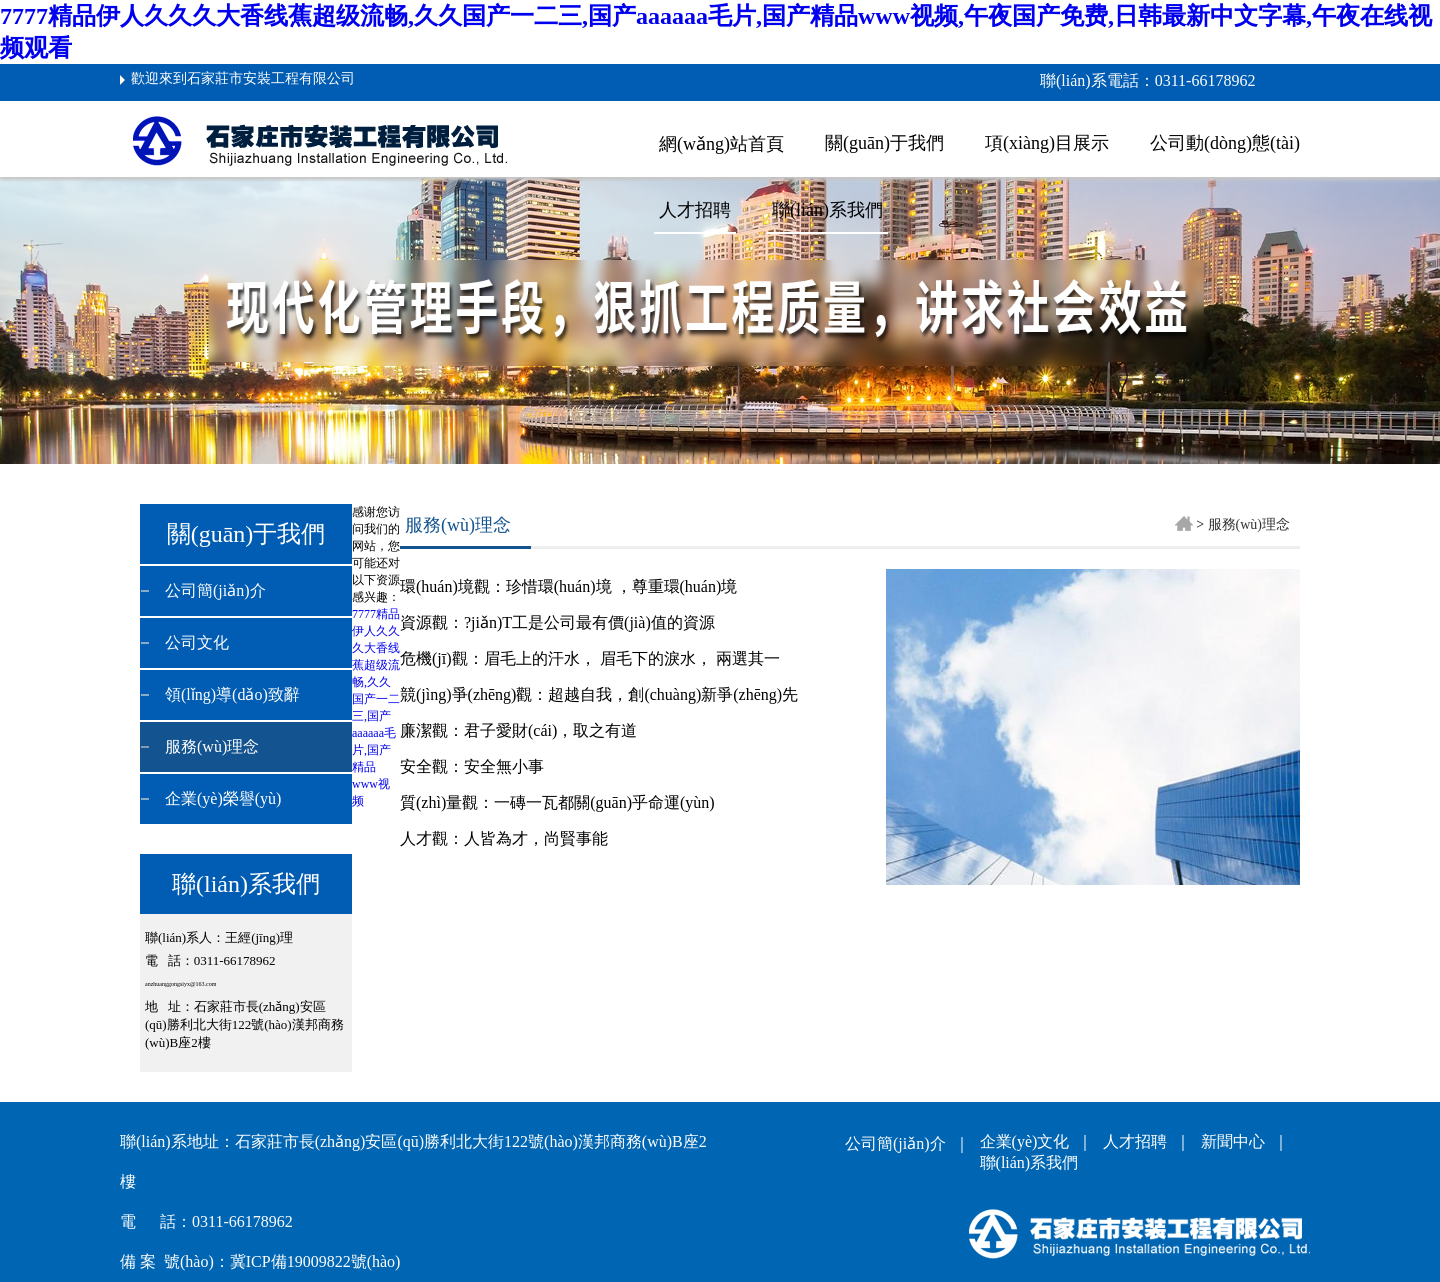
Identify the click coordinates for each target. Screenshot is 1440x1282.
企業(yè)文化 (1029, 1141)
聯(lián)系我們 (827, 210)
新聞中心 (1237, 1141)
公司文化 (197, 642)
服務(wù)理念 (212, 746)
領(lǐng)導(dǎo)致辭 (232, 694)
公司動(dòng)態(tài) (1225, 143)
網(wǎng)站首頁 (721, 144)
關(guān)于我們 (884, 143)
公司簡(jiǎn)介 (215, 590)
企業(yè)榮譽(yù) (223, 798)
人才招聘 (695, 210)
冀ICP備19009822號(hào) (315, 1261)
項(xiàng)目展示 (1047, 143)
